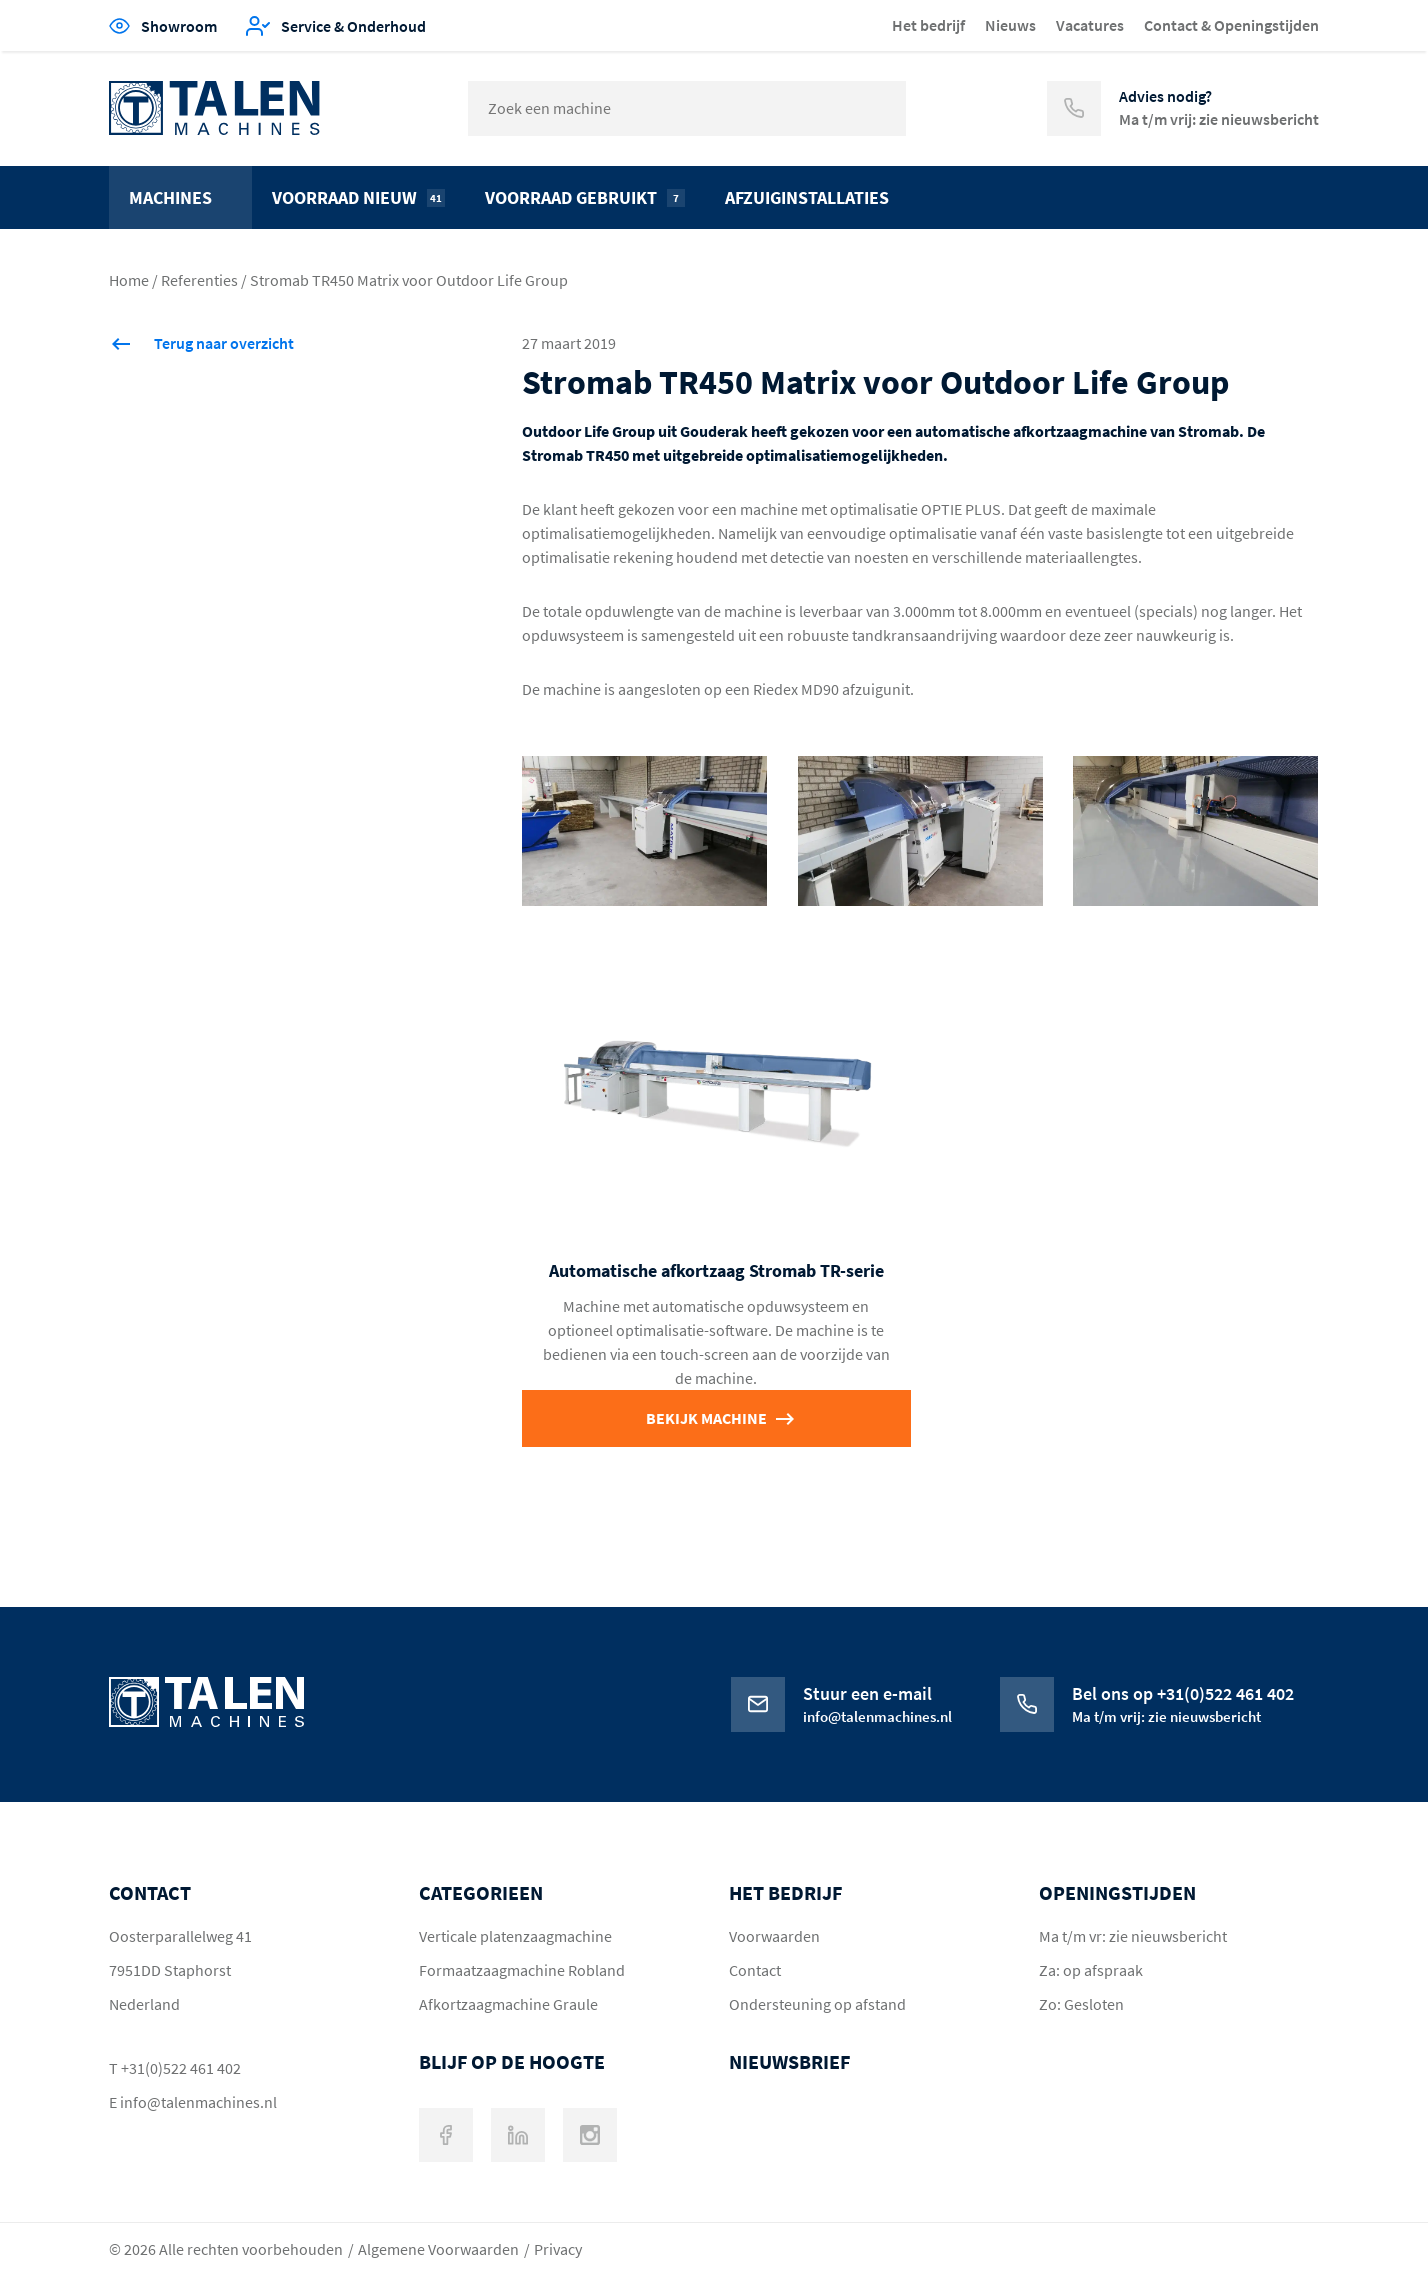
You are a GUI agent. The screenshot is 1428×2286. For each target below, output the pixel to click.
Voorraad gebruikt (585, 197)
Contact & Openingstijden (1231, 25)
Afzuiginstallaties (807, 197)
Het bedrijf (928, 25)
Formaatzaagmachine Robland (522, 1970)
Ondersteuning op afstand (817, 2004)
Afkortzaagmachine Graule (508, 2004)
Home (129, 280)
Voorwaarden (774, 1936)
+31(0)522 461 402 (181, 2068)
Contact (755, 1970)
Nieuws (1010, 25)
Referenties (199, 280)
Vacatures (1090, 25)
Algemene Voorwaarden (438, 2249)
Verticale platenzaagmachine (515, 1936)
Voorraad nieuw (358, 197)
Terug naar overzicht (224, 343)
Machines (170, 197)
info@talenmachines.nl (198, 2102)
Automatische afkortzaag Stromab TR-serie (716, 1270)
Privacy (558, 2249)
